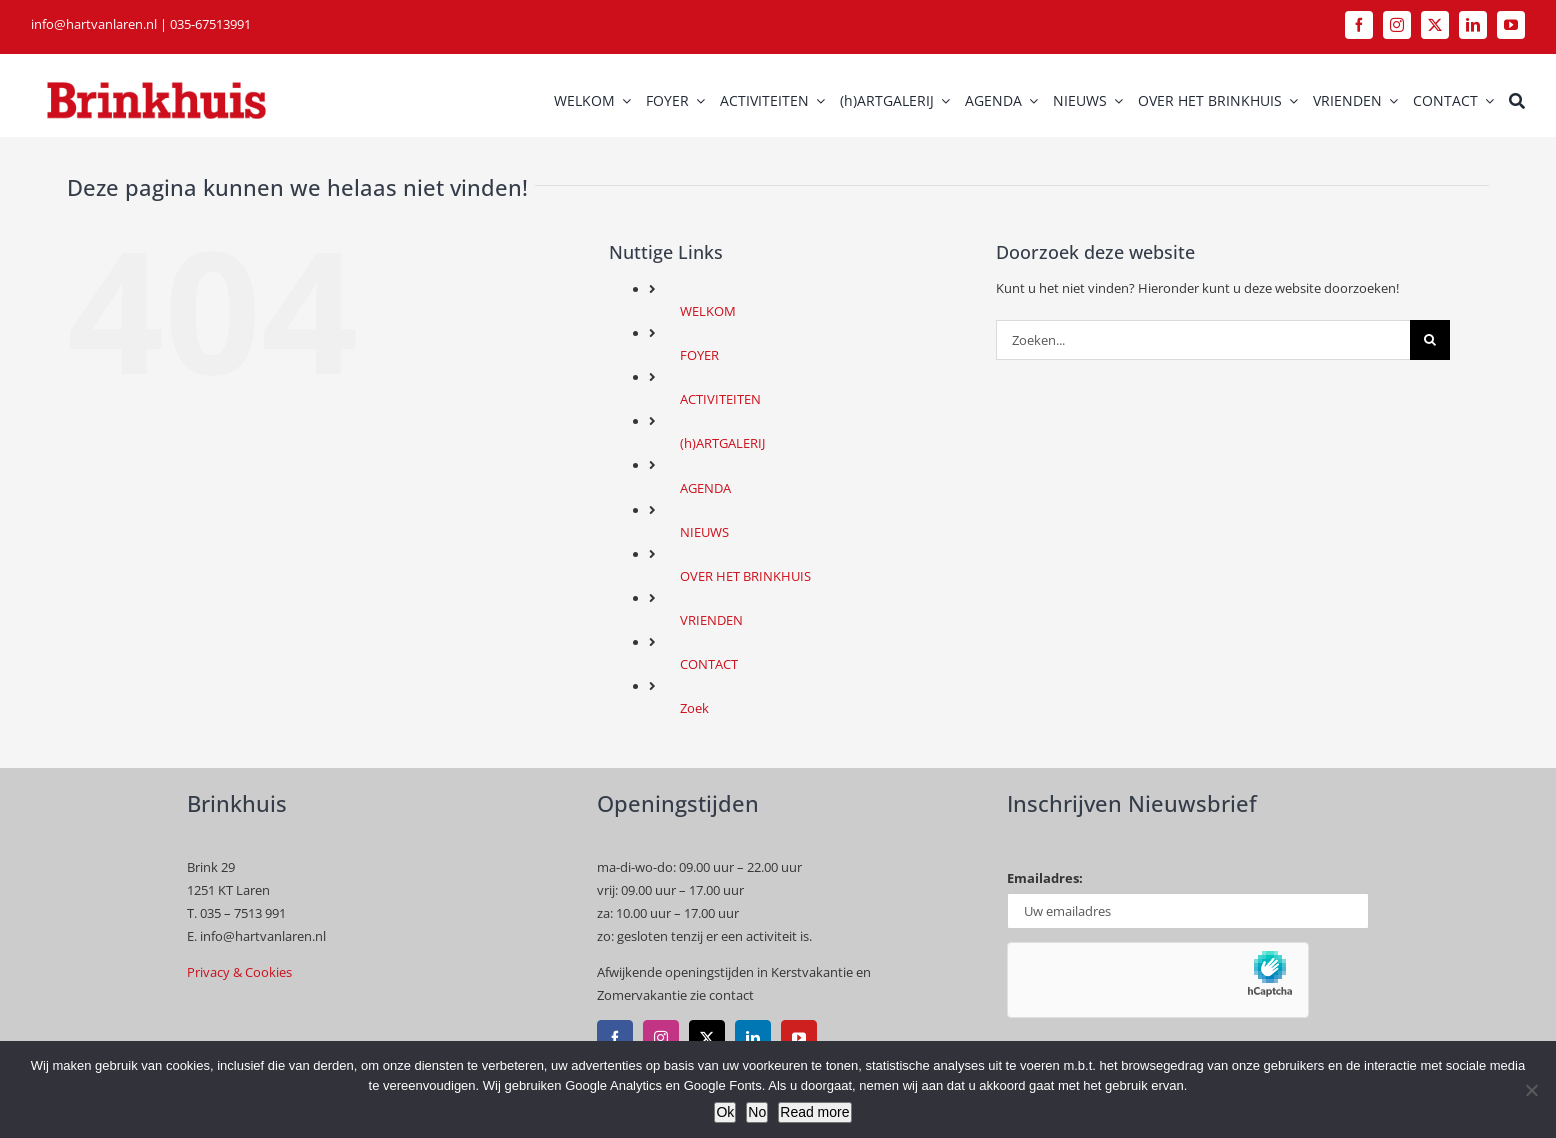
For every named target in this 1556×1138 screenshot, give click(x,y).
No (757, 1112)
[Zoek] (1517, 101)
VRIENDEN (711, 620)
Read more (814, 1112)
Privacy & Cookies (239, 972)
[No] (1531, 1090)
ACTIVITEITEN (720, 399)
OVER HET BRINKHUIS (745, 576)
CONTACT (709, 664)
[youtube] (1511, 25)
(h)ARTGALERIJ (722, 443)
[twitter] (1435, 25)
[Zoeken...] (1203, 340)
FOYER (699, 355)
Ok (725, 1112)
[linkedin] (1473, 25)
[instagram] (1397, 25)
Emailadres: (1045, 878)
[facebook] (1359, 25)
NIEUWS (704, 532)
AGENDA (705, 488)
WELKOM (708, 311)
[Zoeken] (1430, 340)
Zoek (694, 708)
